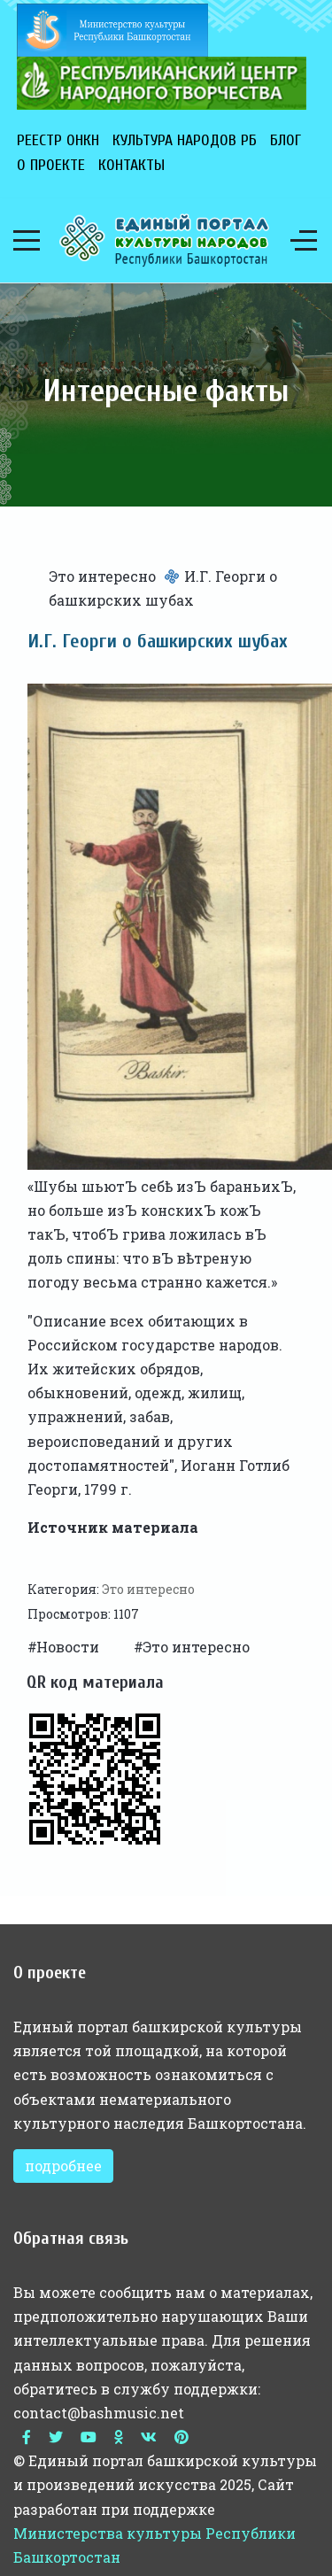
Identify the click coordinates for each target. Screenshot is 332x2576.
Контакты (131, 165)
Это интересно (102, 576)
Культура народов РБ (184, 140)
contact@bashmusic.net (98, 2412)
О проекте (51, 165)
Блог (285, 140)
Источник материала (112, 1527)
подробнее (63, 2165)
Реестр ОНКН (58, 140)
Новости (69, 1646)
